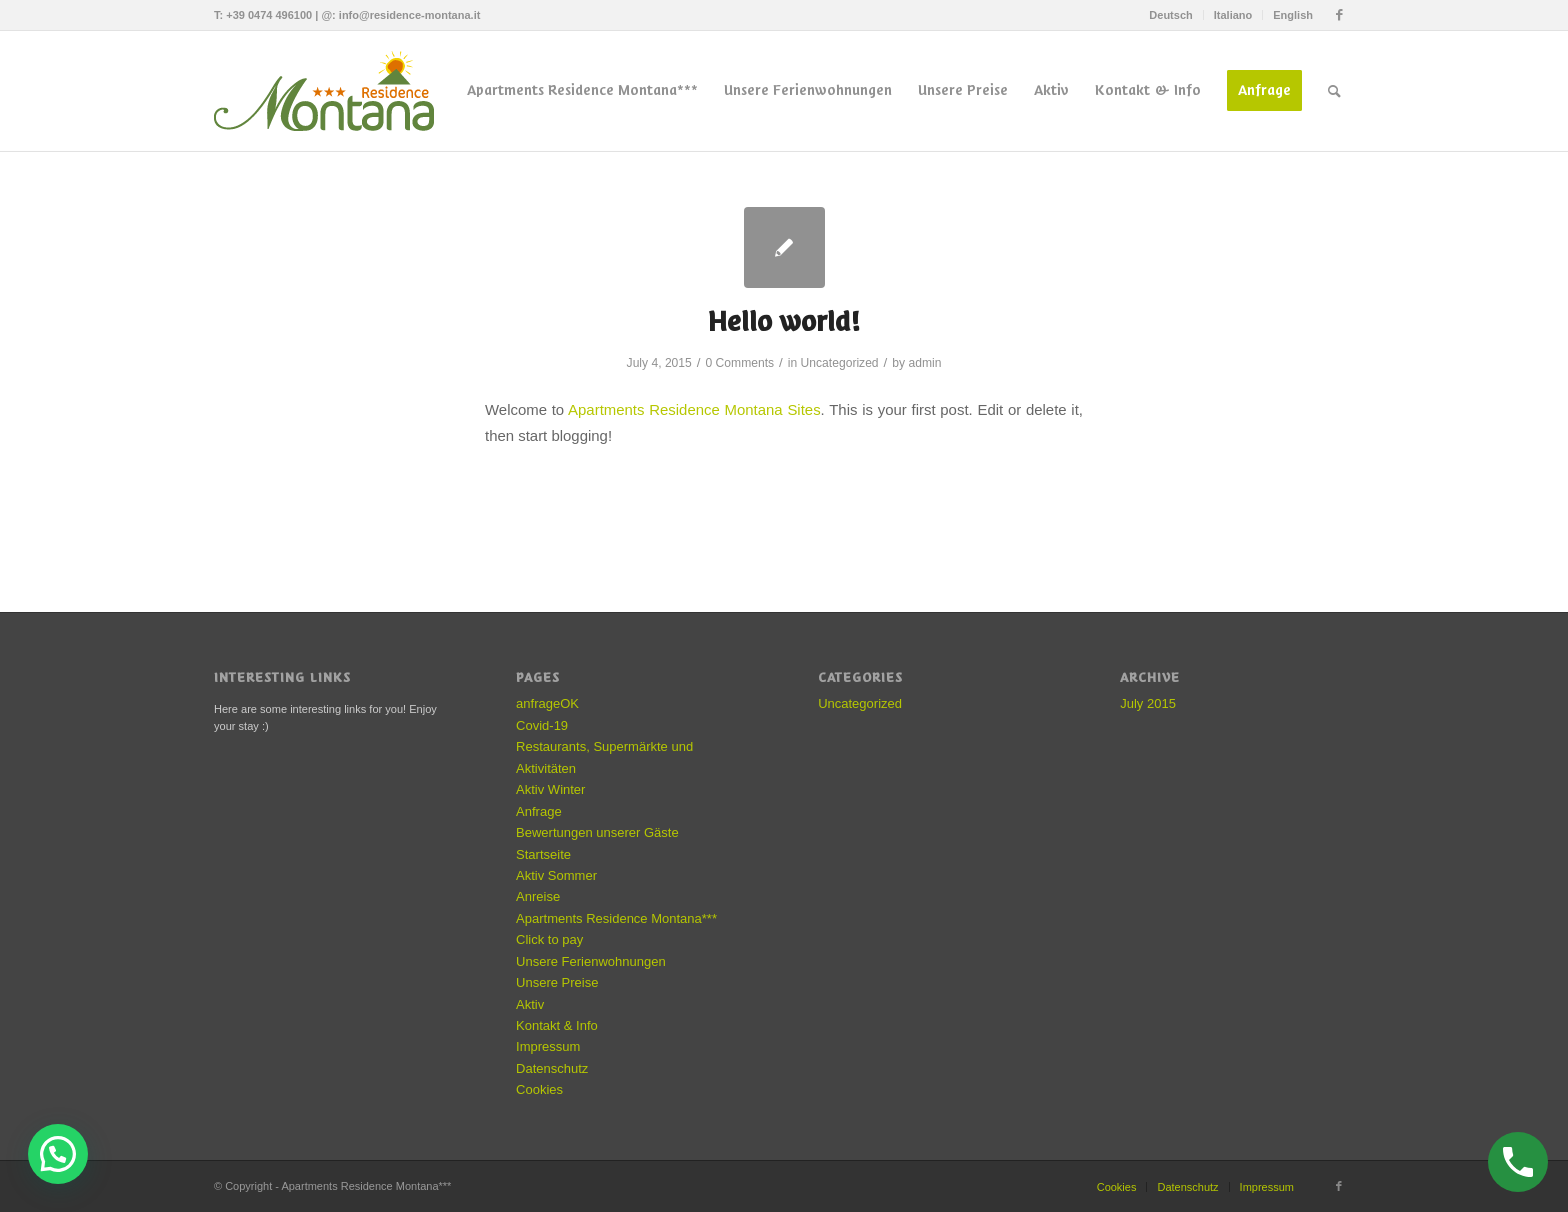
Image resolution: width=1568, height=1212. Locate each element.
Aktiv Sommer (556, 875)
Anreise (538, 896)
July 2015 (1148, 703)
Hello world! (784, 322)
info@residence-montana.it (410, 15)
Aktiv (530, 1004)
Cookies (539, 1089)
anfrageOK (547, 703)
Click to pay (549, 939)
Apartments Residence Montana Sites (694, 409)
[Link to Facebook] (1339, 15)
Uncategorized (840, 363)
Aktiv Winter (550, 789)
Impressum (548, 1046)
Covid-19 (542, 725)
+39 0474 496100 (269, 15)
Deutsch (1170, 15)
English (1293, 15)
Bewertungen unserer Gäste (597, 832)
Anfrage (539, 811)
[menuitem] (1171, 15)
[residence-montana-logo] (334, 91)
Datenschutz (552, 1068)
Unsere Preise (557, 982)
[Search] (1334, 91)
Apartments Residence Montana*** (616, 918)
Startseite (543, 854)
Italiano (1233, 15)
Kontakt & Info (557, 1025)
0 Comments (740, 363)
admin (924, 363)
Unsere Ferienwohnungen (591, 961)
